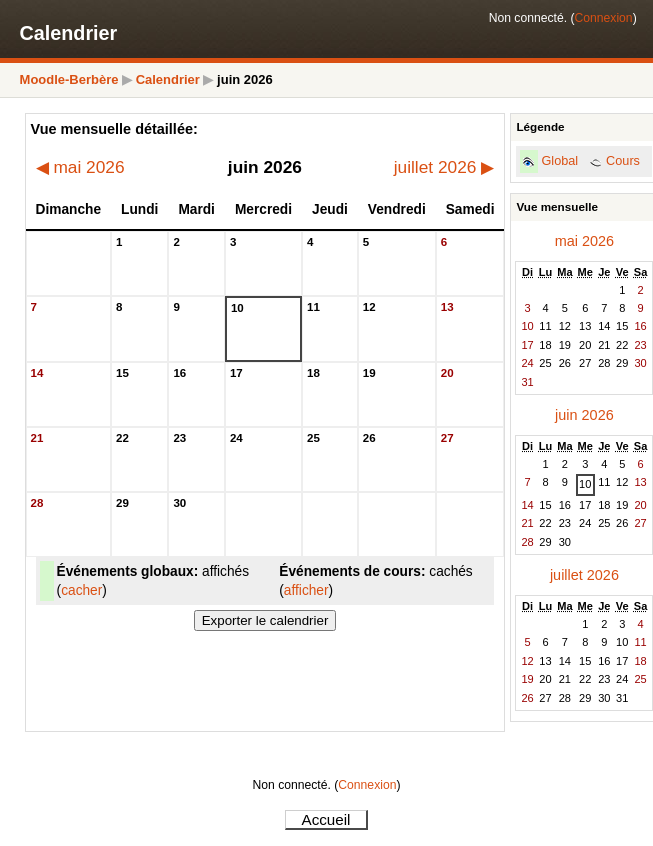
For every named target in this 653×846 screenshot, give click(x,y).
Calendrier (168, 79)
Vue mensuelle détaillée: (114, 129)
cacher (81, 590)
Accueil (326, 819)
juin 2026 (584, 415)
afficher (306, 590)
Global (559, 161)
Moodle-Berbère (69, 79)
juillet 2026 (444, 167)
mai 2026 (80, 167)
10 (585, 484)
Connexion (604, 18)
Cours (623, 161)
